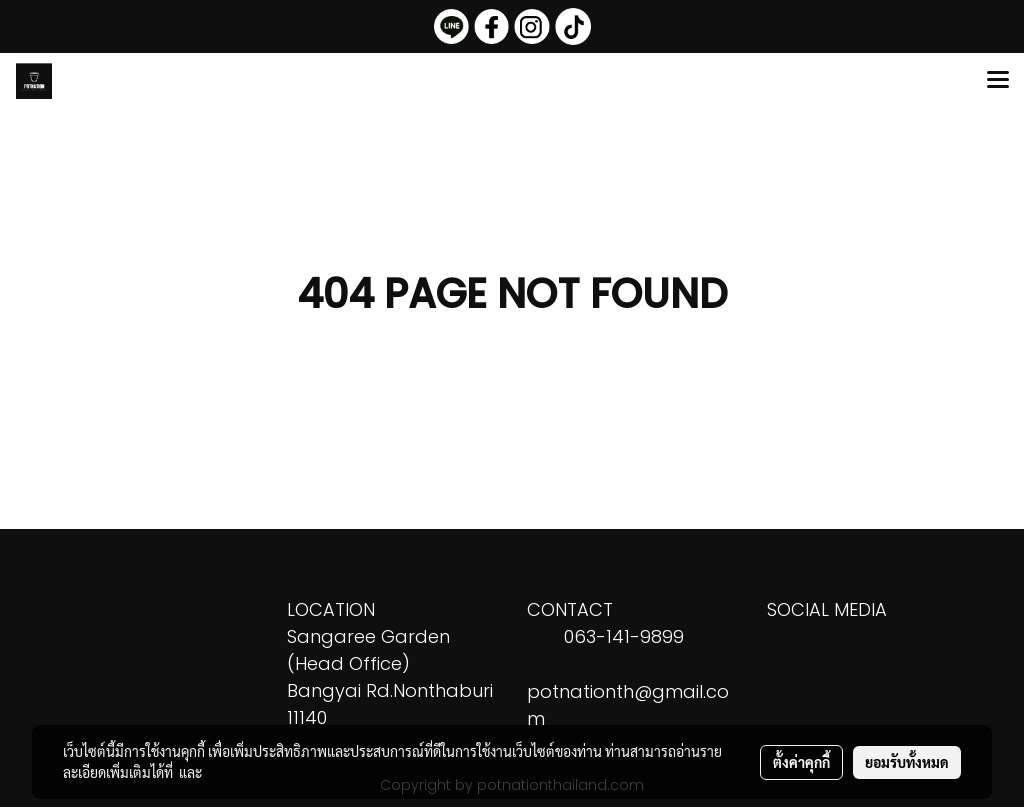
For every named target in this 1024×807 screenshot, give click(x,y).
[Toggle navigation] (998, 81)
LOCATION (331, 609)
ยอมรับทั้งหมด (907, 762)
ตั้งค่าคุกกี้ (801, 762)
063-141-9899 (624, 636)
